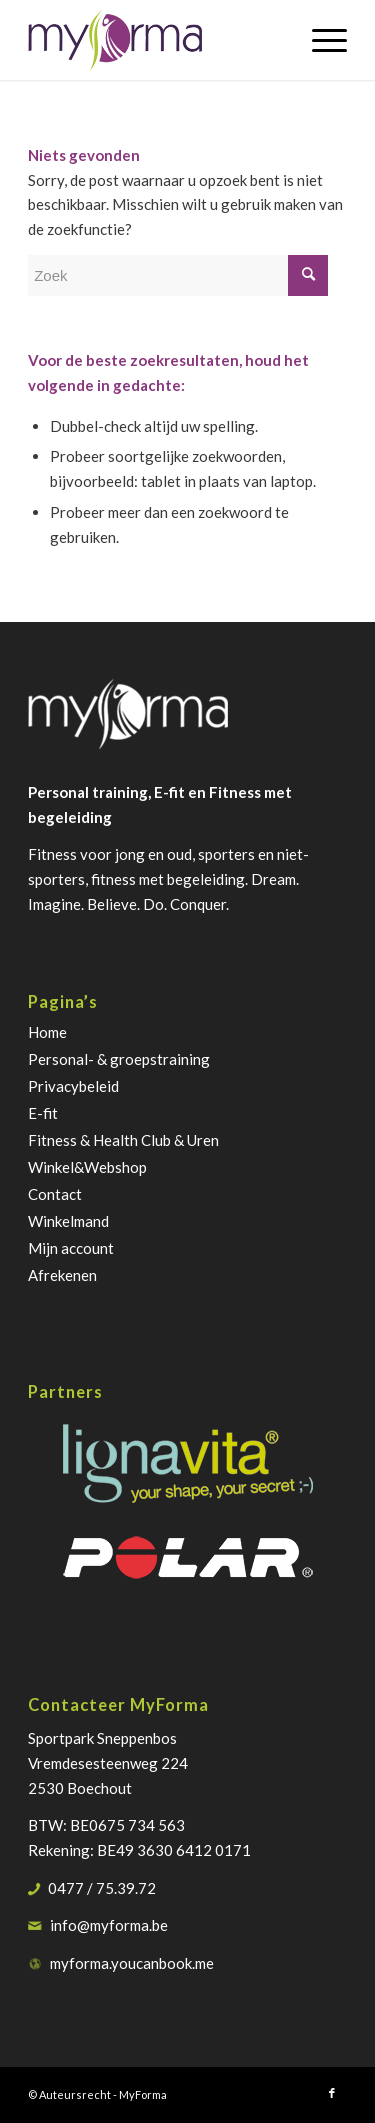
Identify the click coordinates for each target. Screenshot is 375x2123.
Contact (55, 1194)
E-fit (43, 1113)
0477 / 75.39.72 (102, 1888)
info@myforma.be (109, 1925)
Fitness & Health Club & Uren (123, 1140)
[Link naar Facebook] (332, 2093)
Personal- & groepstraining (119, 1059)
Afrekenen (62, 1275)
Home (47, 1032)
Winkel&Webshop (87, 1167)
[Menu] (319, 40)
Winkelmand (68, 1221)
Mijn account (71, 1248)
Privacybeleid (73, 1086)
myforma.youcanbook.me (132, 1963)
